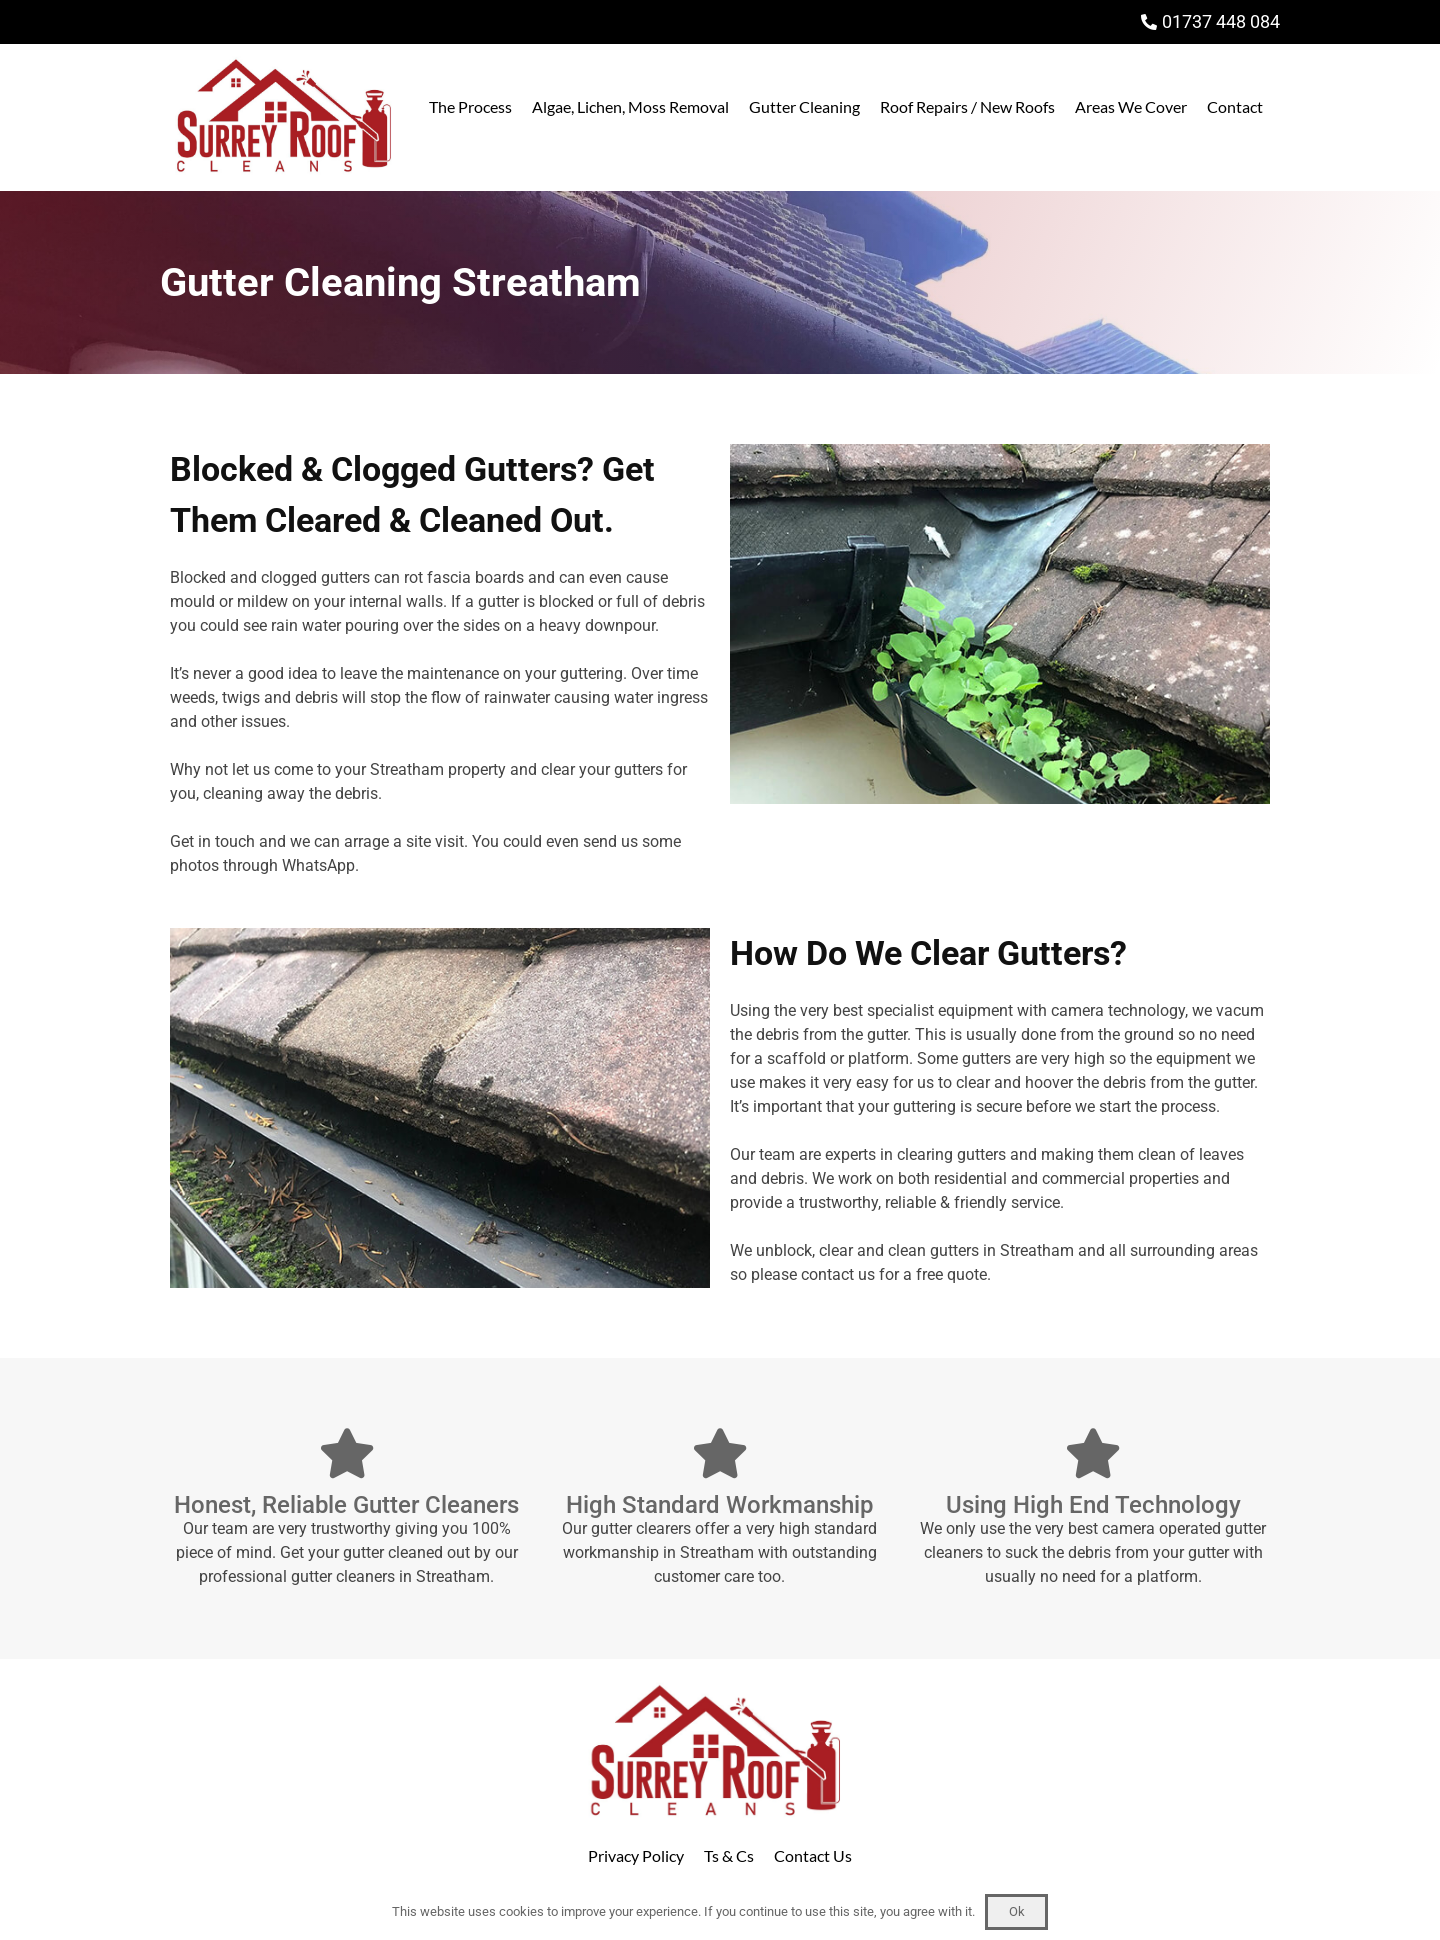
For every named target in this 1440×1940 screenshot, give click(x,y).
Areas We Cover (1131, 106)
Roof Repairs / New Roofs (967, 106)
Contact (1235, 106)
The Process (470, 106)
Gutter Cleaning (804, 106)
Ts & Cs (729, 1855)
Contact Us (813, 1855)
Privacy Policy (636, 1855)
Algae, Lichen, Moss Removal (630, 106)
